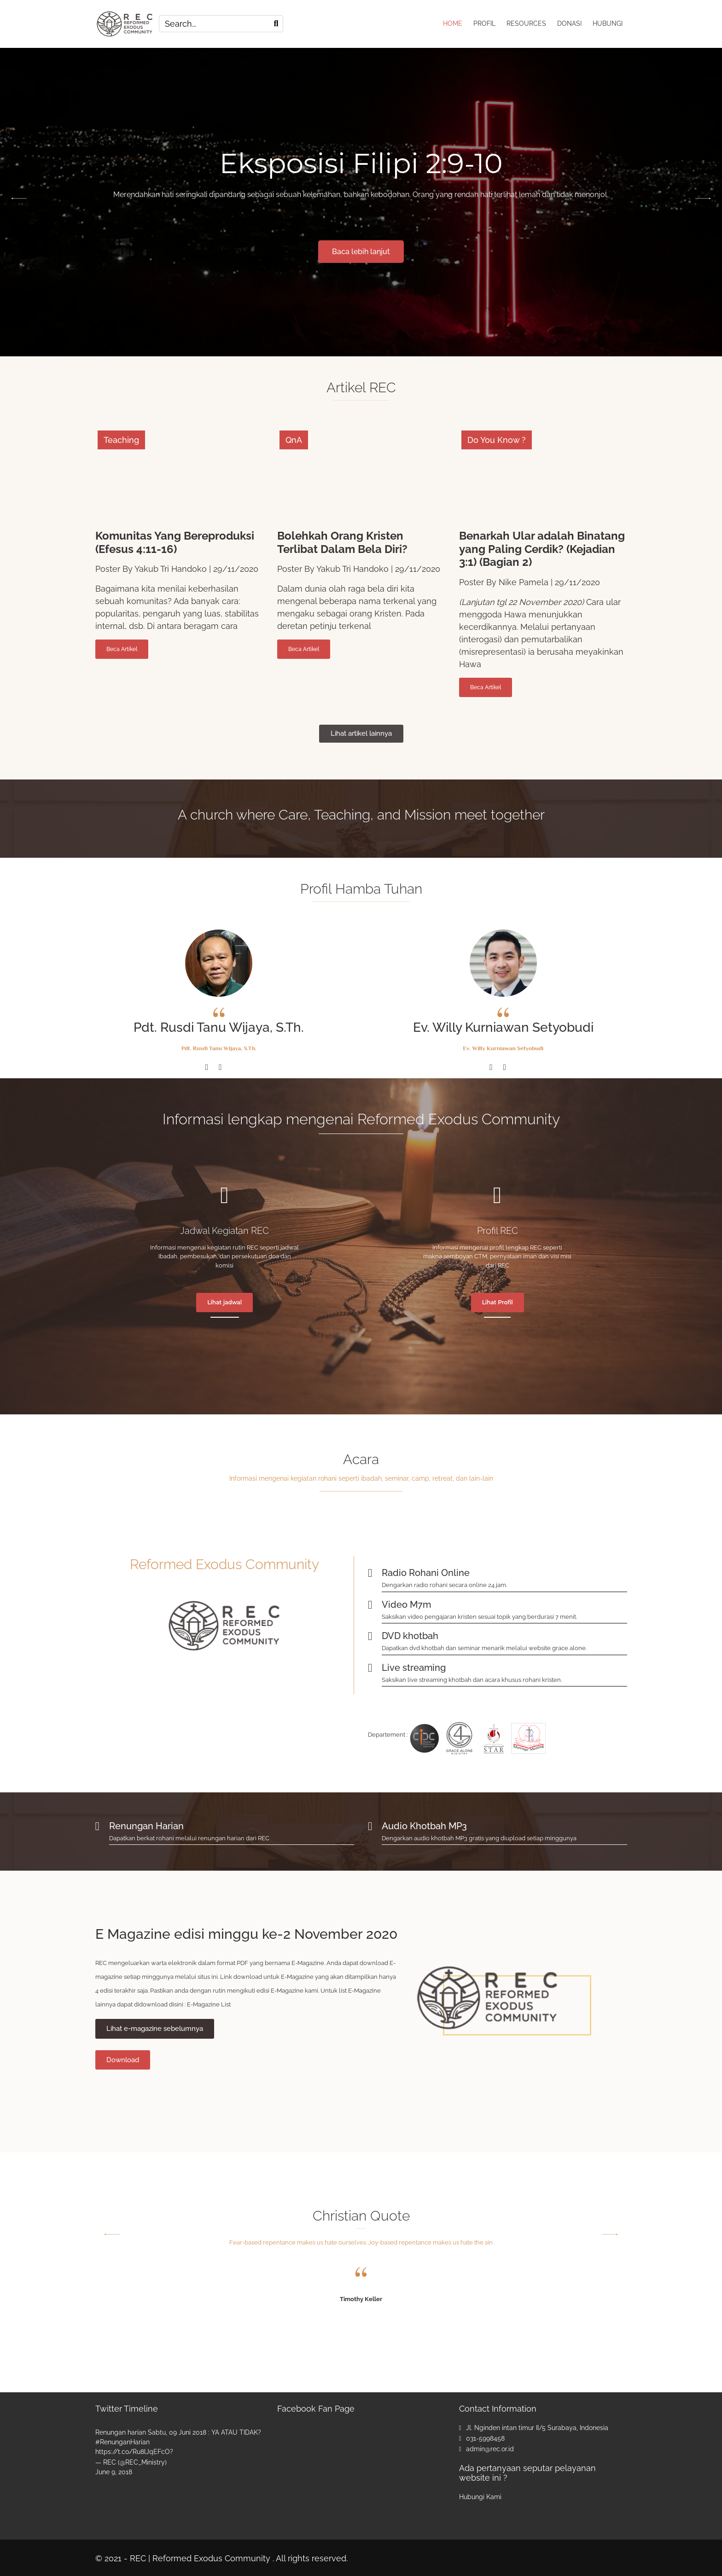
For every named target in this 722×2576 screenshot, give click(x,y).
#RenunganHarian (122, 2440)
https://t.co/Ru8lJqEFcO (132, 2450)
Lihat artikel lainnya (361, 732)
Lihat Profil (497, 1300)
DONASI (569, 23)
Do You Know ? (496, 438)
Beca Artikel (121, 648)
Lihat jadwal (224, 1300)
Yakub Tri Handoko (170, 568)
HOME (452, 23)
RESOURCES (526, 23)
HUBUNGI (608, 23)
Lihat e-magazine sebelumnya (154, 2027)
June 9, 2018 (113, 2470)
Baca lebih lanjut (361, 250)
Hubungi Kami (480, 2495)
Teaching (121, 438)
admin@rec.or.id (490, 2447)
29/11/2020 (235, 568)
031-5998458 (485, 2437)
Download (122, 2058)
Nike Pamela (523, 581)
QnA (293, 438)
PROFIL (484, 23)
